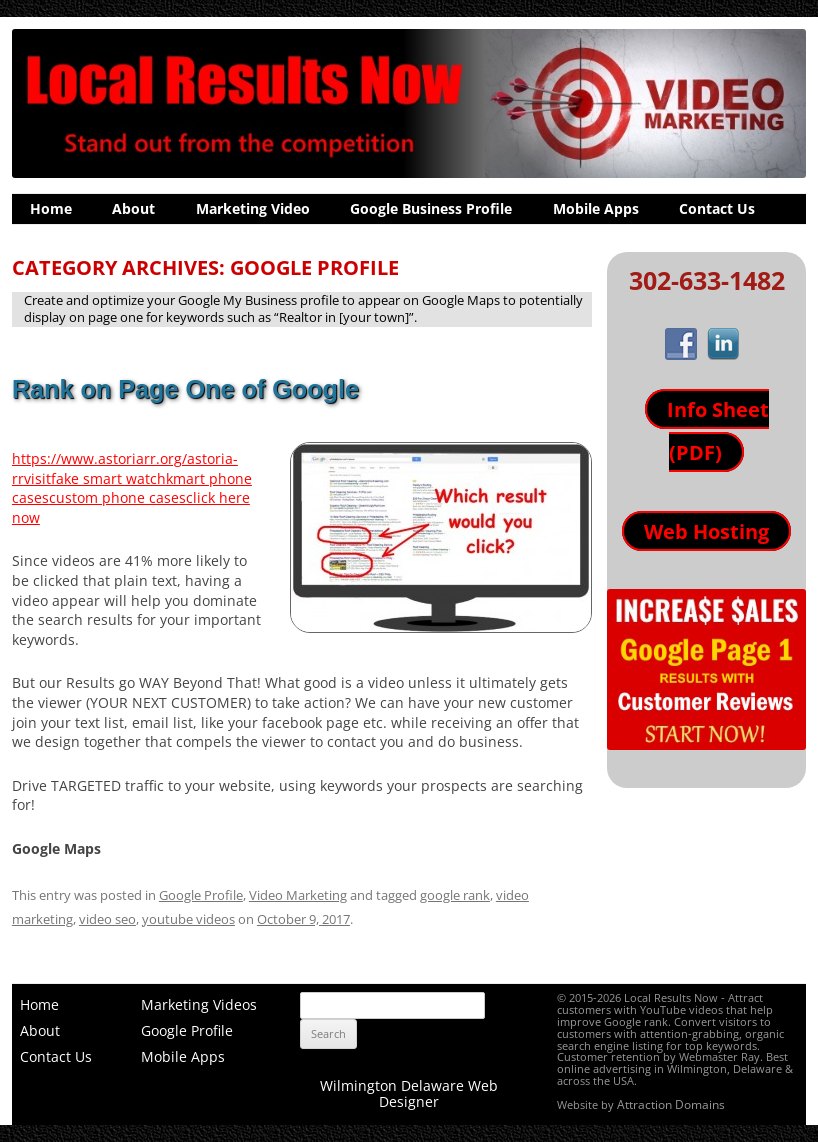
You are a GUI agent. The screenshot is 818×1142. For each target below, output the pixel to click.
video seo (107, 919)
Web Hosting (706, 531)
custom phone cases (117, 497)
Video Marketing (298, 895)
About (133, 208)
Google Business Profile (431, 208)
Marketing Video (253, 208)
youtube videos (188, 919)
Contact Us (717, 208)
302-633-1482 (707, 280)
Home (51, 208)
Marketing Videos (199, 1004)
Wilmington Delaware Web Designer (409, 1093)
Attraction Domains (671, 1104)
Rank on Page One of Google (185, 389)
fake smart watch (108, 478)
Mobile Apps (596, 208)
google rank (455, 895)
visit (37, 478)
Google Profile (201, 895)
